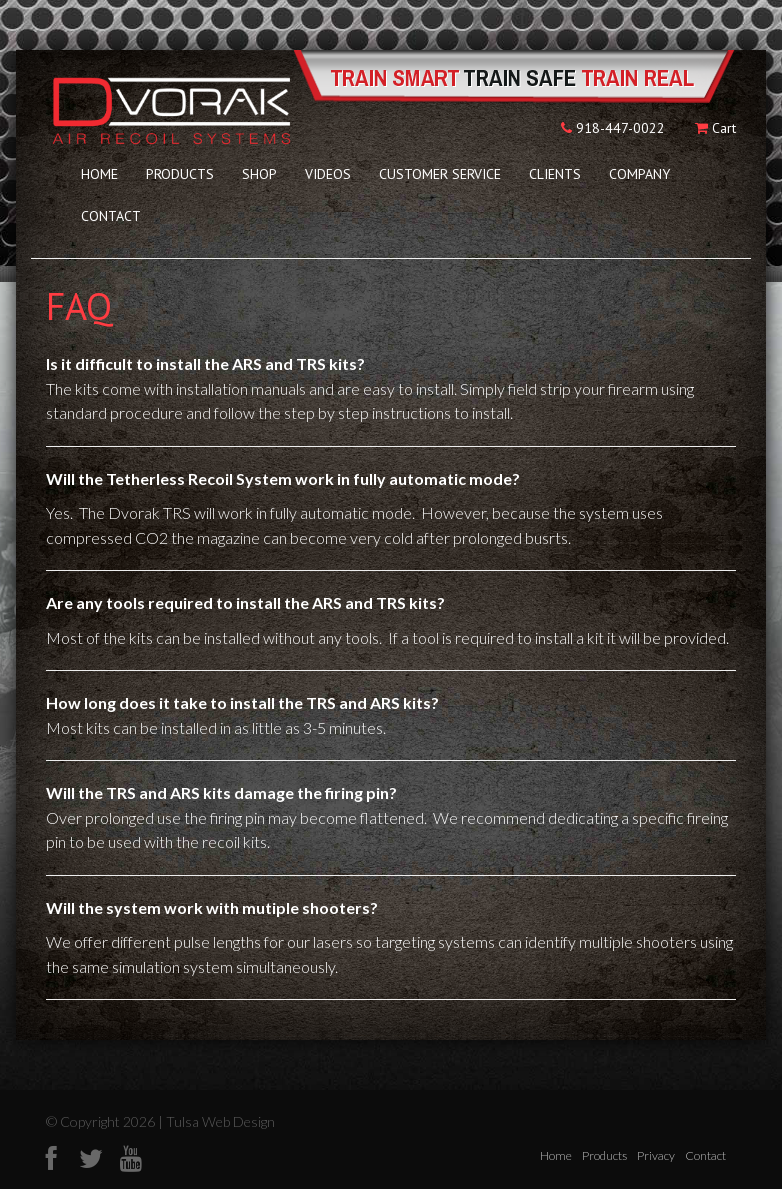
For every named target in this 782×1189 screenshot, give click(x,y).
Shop (259, 174)
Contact (111, 216)
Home (99, 174)
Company (639, 174)
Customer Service (440, 174)
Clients (555, 174)
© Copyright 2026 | (106, 1121)
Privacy (656, 1155)
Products (180, 174)
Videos (328, 174)
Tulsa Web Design (220, 1121)
